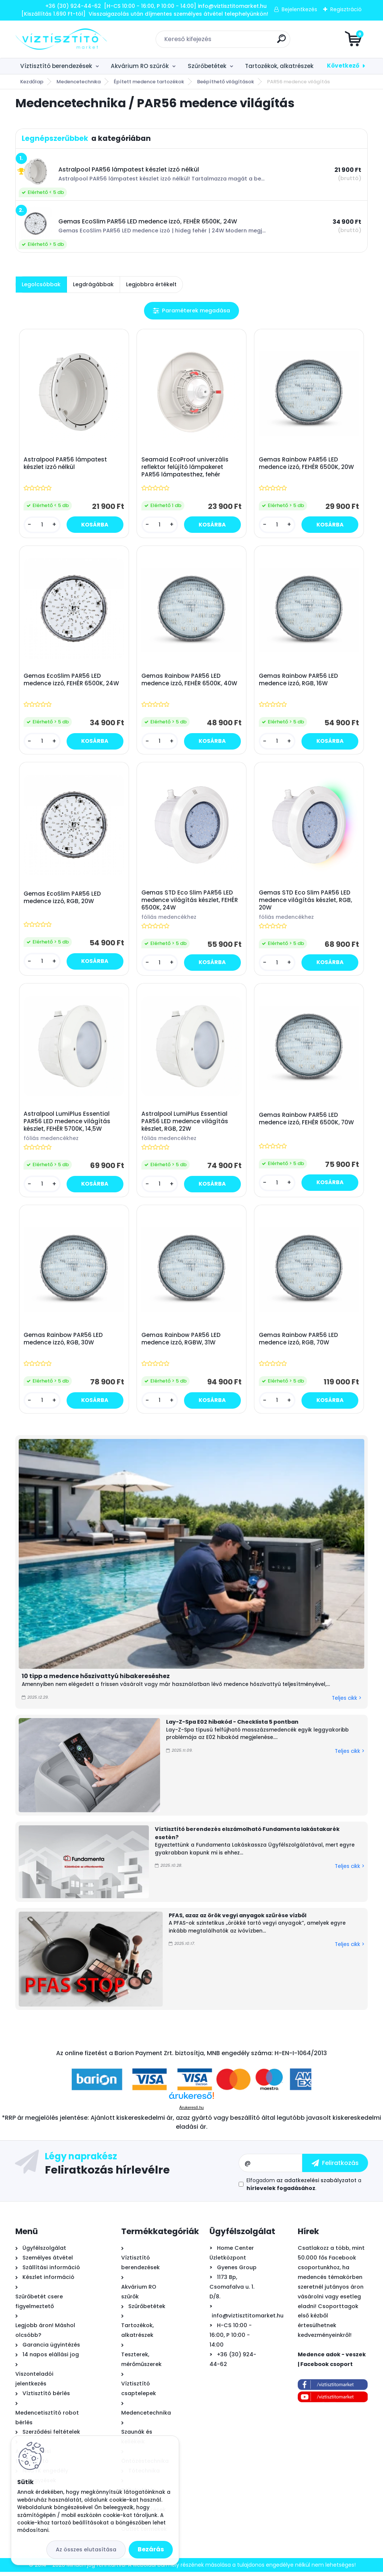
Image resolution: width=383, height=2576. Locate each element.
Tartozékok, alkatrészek (279, 66)
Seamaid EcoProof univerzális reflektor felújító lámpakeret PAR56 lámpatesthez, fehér (185, 467)
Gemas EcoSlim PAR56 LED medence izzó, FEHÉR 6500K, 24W (72, 681)
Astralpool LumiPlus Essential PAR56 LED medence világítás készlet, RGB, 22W (185, 1124)
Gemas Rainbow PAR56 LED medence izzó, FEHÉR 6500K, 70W (306, 1121)
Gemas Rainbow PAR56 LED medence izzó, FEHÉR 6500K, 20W (306, 463)
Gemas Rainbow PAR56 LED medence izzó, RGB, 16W (298, 681)
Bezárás (151, 2549)
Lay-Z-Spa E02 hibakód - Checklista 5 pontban (232, 1726)
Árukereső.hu (191, 2111)
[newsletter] (335, 2166)
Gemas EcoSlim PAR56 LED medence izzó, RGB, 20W (63, 899)
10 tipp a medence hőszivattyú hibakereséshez (96, 1680)
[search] (281, 41)
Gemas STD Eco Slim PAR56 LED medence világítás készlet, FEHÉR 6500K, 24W (190, 902)
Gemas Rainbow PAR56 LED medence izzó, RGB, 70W (298, 1342)
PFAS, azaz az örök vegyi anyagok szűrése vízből (237, 1919)
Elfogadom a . (303, 2188)
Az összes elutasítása (86, 2549)
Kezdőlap (31, 81)
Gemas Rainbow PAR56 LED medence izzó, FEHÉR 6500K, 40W (190, 681)
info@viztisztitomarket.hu (248, 2320)
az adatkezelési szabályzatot (316, 2184)
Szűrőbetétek (207, 66)
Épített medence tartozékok (149, 81)
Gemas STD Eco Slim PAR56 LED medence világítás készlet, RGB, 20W (305, 902)
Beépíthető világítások (225, 81)
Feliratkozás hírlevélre (107, 2173)
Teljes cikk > (346, 1702)
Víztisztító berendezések (56, 66)
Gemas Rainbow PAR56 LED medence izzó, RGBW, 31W (181, 1342)
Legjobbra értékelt (151, 284)
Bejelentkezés (299, 9)
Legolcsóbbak (41, 284)
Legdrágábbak (93, 284)
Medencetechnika (78, 81)
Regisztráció (346, 9)
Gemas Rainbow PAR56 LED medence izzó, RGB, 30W (64, 1342)
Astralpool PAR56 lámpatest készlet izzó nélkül (66, 463)
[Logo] (61, 39)
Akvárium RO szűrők (140, 66)
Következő (343, 66)
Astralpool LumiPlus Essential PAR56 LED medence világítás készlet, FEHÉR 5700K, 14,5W (67, 1124)
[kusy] (42, 525)
